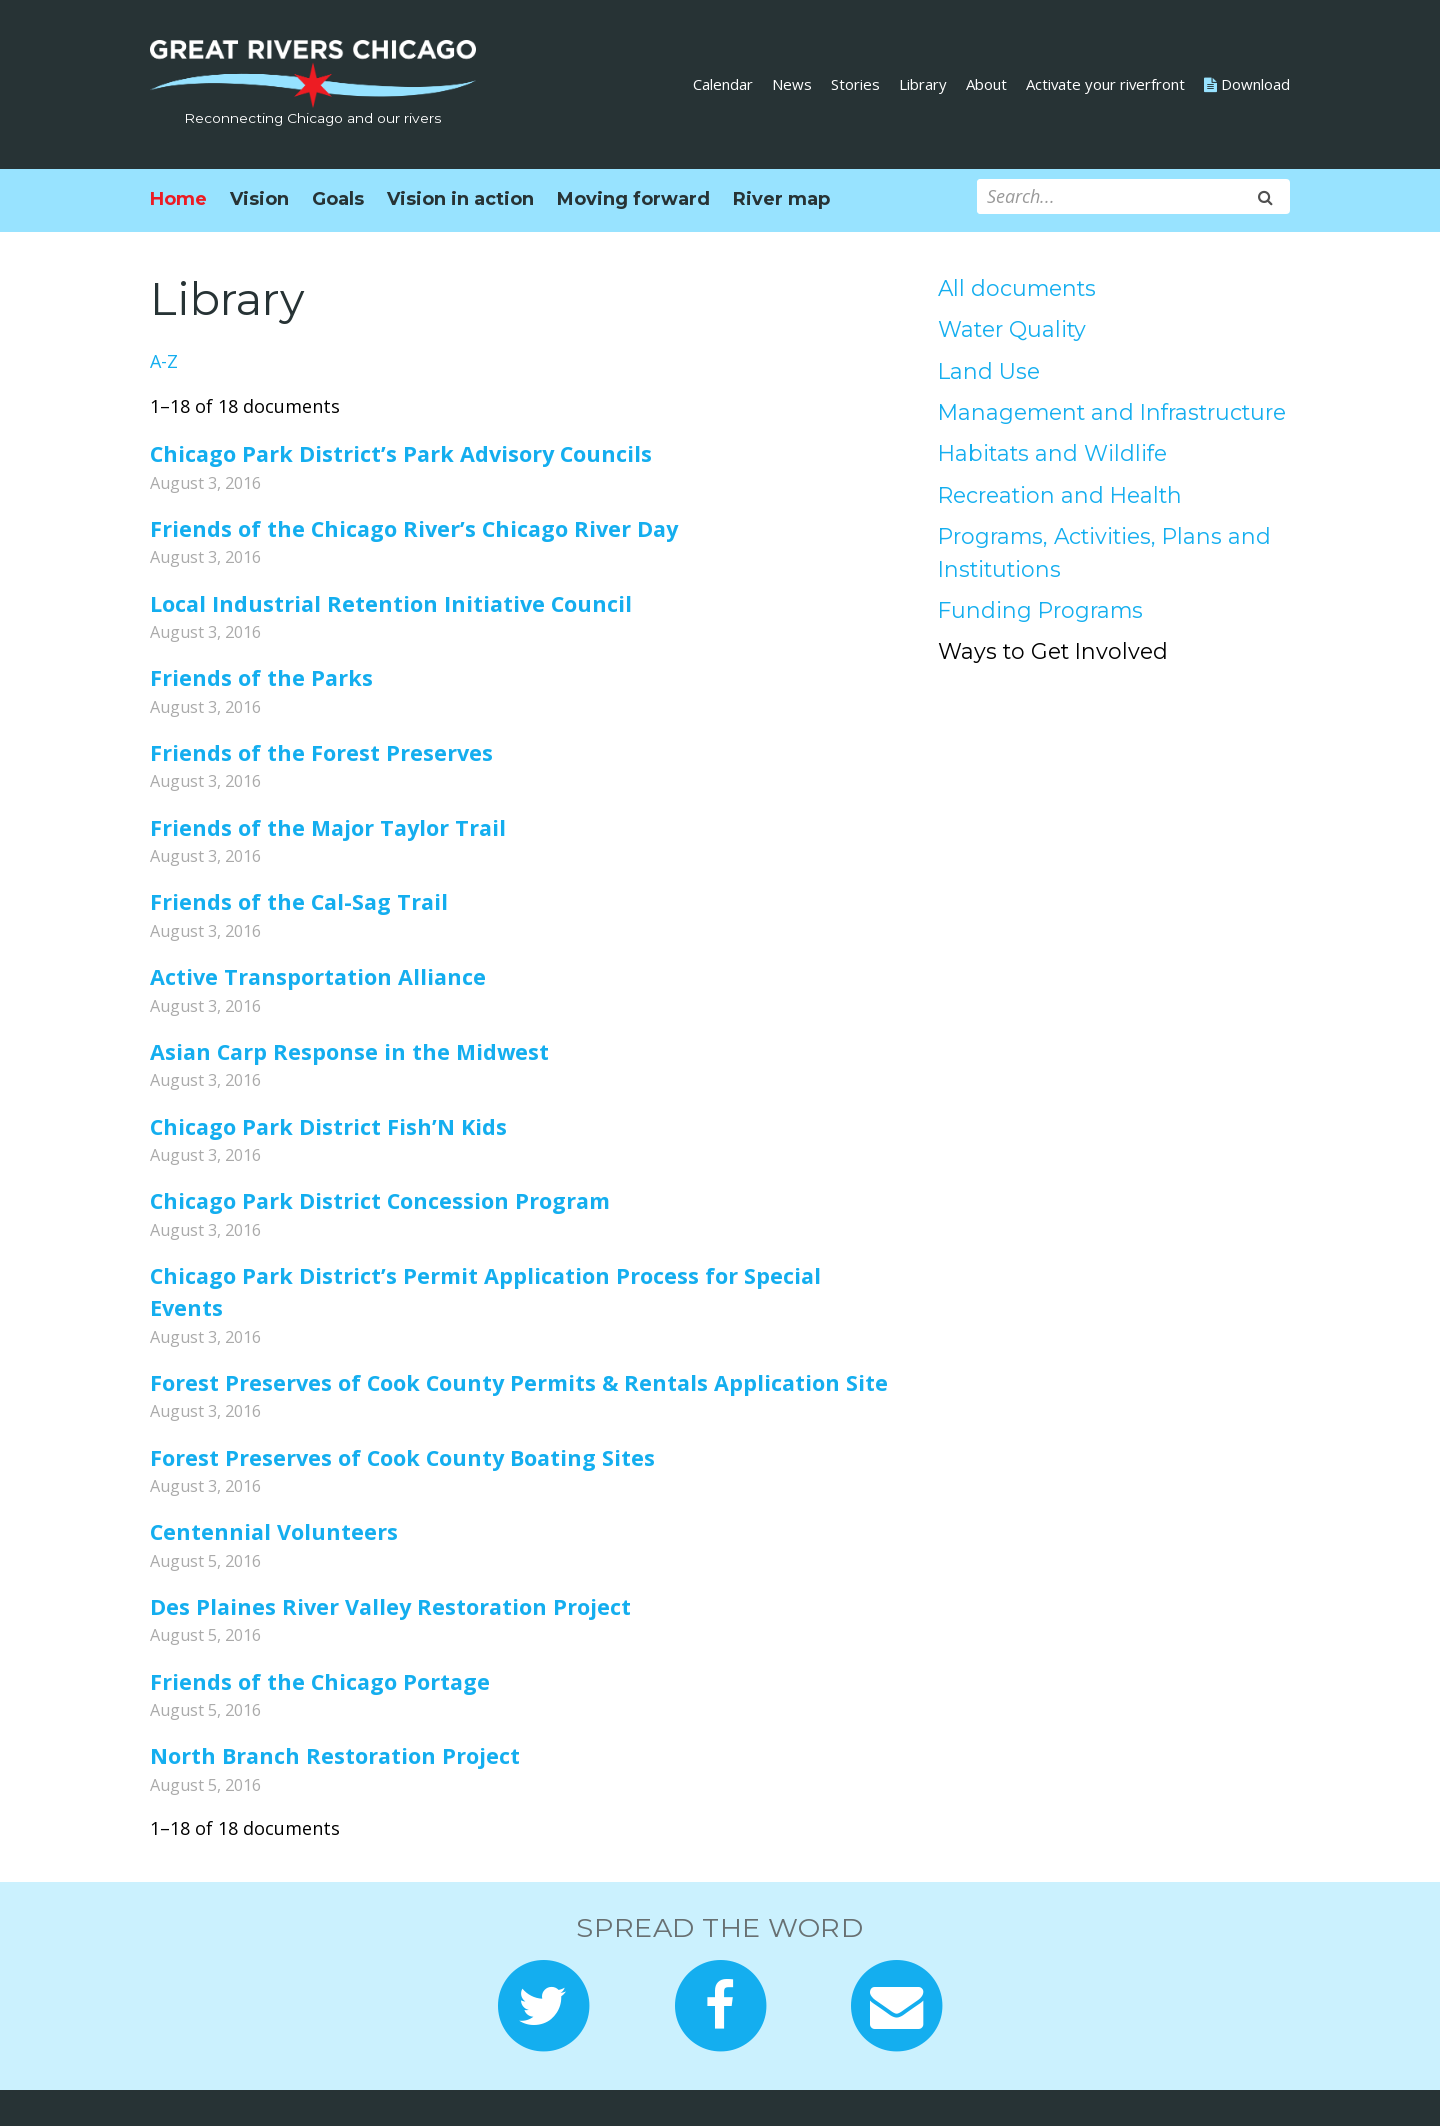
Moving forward (633, 199)
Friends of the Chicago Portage (320, 1681)
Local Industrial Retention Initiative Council (391, 603)
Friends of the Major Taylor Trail (328, 827)
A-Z (164, 361)
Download (1247, 84)
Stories (855, 84)
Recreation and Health (1060, 495)
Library (923, 84)
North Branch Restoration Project (335, 1755)
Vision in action (460, 199)
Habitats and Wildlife (1052, 453)
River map (781, 199)
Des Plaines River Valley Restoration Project (390, 1606)
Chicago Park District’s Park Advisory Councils (401, 453)
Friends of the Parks (261, 677)
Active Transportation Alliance (318, 976)
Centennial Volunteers (274, 1531)
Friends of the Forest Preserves (321, 752)
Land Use (989, 371)
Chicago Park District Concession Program (380, 1200)
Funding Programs (1040, 610)
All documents (1017, 288)
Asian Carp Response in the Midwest (349, 1051)
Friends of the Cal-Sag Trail (299, 901)
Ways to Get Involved (1053, 651)
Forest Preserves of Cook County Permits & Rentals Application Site (519, 1382)
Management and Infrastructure (1112, 412)
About (986, 84)
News (792, 84)
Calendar (723, 84)
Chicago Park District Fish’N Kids (328, 1126)
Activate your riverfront (1105, 84)
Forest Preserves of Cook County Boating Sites (402, 1457)
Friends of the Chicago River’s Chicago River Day (414, 528)
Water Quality (1012, 329)
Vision (259, 199)
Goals (338, 199)
